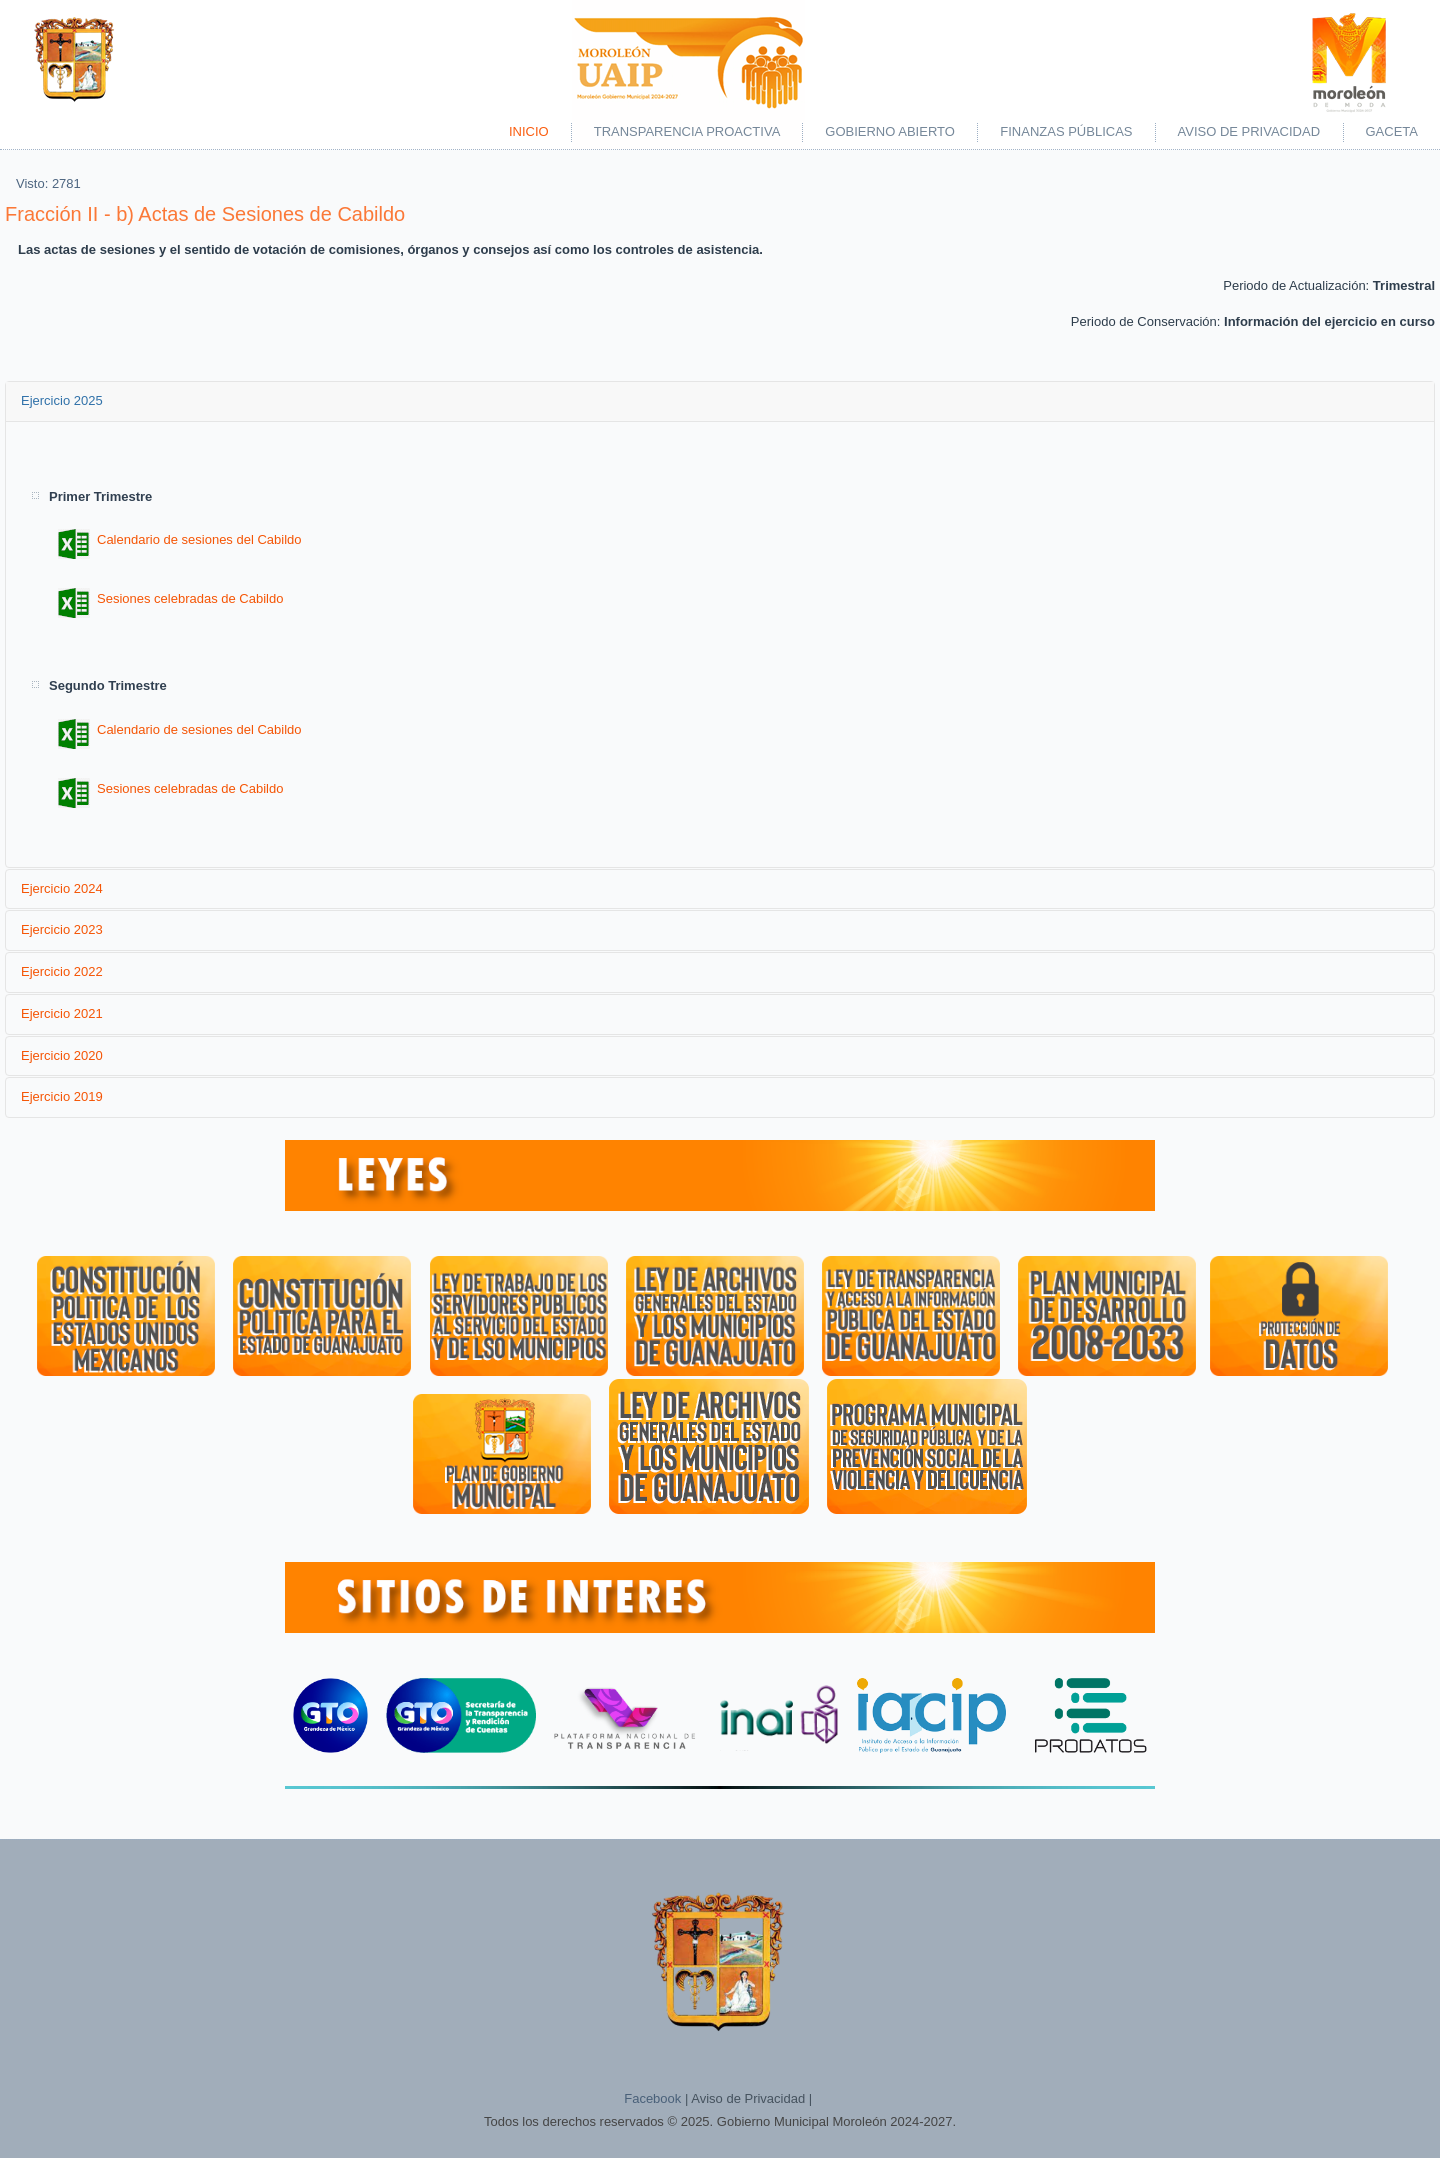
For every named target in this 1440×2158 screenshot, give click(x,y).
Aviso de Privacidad (1249, 131)
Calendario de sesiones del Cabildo (180, 539)
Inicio (529, 131)
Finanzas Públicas (1066, 131)
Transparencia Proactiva (687, 131)
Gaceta (1392, 131)
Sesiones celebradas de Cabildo (170, 598)
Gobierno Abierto (890, 131)
